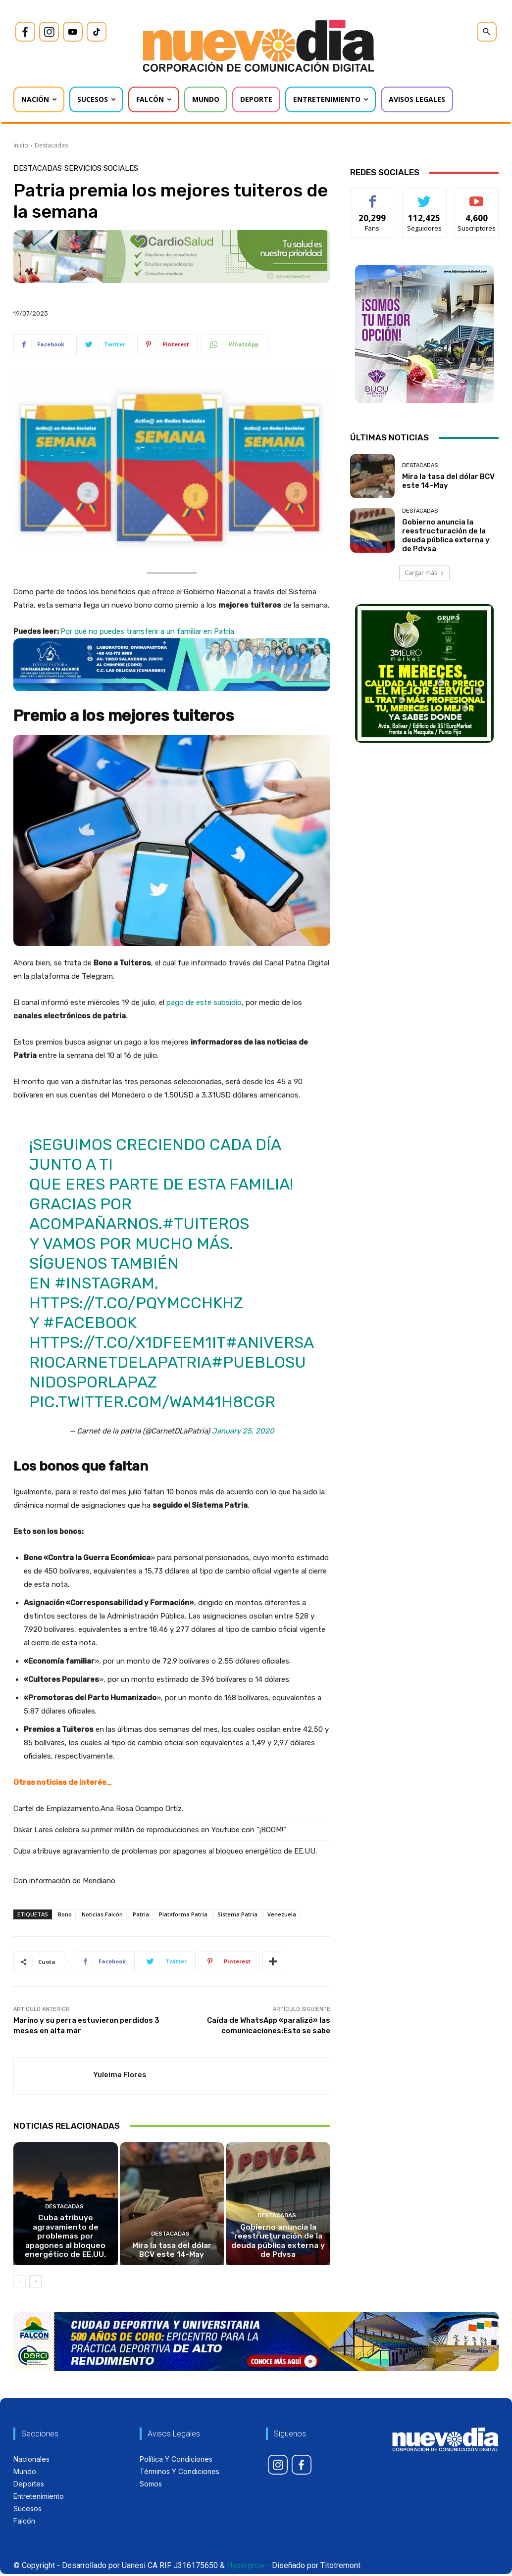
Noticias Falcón (102, 1914)
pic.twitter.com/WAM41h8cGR (152, 1401)
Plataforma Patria (183, 1914)
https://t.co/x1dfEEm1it (127, 1342)
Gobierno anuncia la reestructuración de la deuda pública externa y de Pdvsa (278, 2243)
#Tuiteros (205, 1223)
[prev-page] (19, 2283)
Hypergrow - (248, 2567)
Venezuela (281, 1914)
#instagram (104, 1283)
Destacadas (51, 145)
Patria (141, 1914)
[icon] (25, 32)
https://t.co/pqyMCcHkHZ (136, 1302)
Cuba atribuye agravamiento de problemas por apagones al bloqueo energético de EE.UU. (165, 1851)
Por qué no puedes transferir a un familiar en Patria (147, 631)
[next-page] (35, 2283)
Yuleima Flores (120, 2074)
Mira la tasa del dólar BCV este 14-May (171, 2252)
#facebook (90, 1322)
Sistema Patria (237, 1914)
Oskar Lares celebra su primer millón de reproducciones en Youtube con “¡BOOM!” (149, 1829)
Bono (65, 1914)
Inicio (20, 145)
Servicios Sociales (101, 168)
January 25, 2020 (243, 1431)
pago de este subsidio (204, 1002)
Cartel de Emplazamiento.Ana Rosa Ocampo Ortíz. (98, 1808)
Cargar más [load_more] (424, 573)
